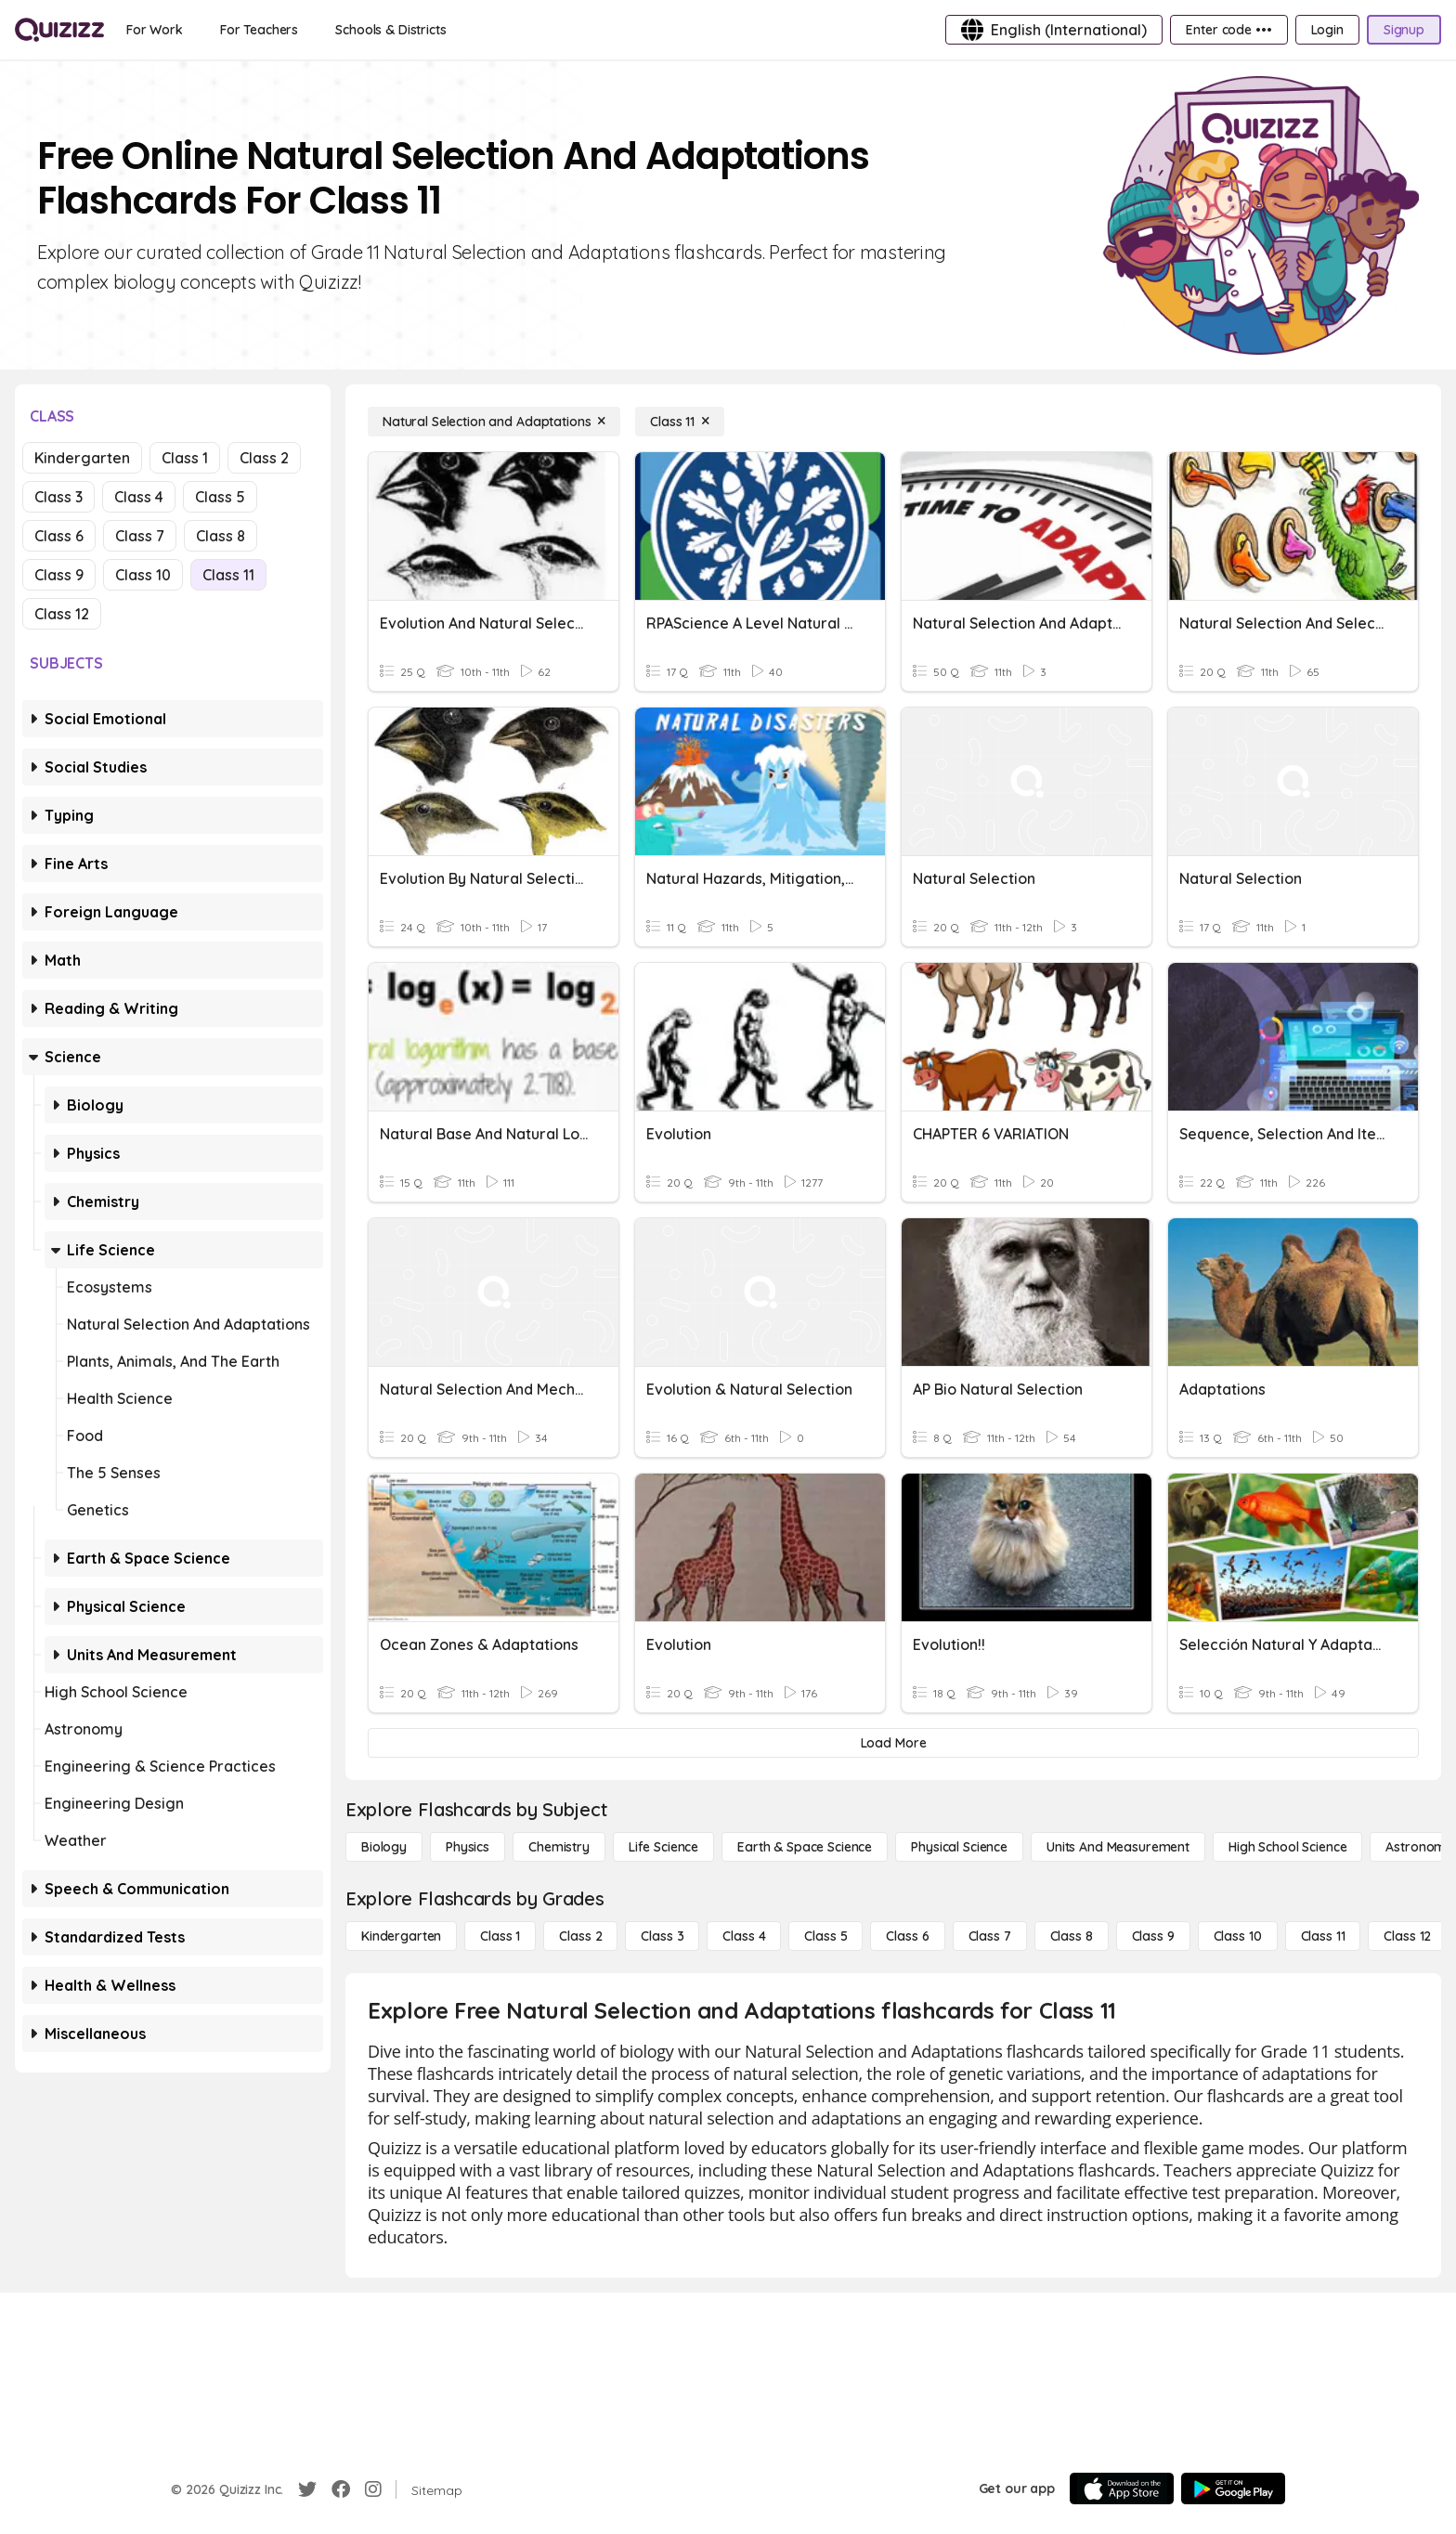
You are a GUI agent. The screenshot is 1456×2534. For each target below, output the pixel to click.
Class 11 (228, 574)
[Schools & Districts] (390, 30)
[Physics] (467, 1847)
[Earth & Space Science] (805, 1847)
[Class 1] (500, 1936)
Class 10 (143, 574)
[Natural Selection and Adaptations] (494, 421)
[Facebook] (341, 2489)
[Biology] (383, 1847)
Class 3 (58, 496)
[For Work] (154, 30)
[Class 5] (825, 1936)
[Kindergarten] (401, 1936)
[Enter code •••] (1228, 30)
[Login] (1327, 30)
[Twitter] (307, 2489)
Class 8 (220, 535)
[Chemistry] (559, 1847)
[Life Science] (663, 1847)
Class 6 (59, 535)
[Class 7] (990, 1936)
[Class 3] (662, 1936)
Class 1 (185, 457)
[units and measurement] (1118, 1847)
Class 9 (59, 574)
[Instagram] (373, 2489)
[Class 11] (679, 421)
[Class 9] (1153, 1936)
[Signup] (1404, 30)
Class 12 (61, 613)
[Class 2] (580, 1936)
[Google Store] (1233, 2488)
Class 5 (220, 496)
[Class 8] (1071, 1936)
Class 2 (264, 457)
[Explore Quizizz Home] (59, 30)
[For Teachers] (259, 30)
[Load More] (893, 1743)
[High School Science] (1287, 1847)
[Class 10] (1238, 1936)
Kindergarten (82, 457)
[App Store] (1122, 2488)
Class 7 (139, 535)
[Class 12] (1407, 1936)
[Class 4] (744, 1936)
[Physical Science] (959, 1847)
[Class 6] (907, 1936)
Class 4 (138, 496)
